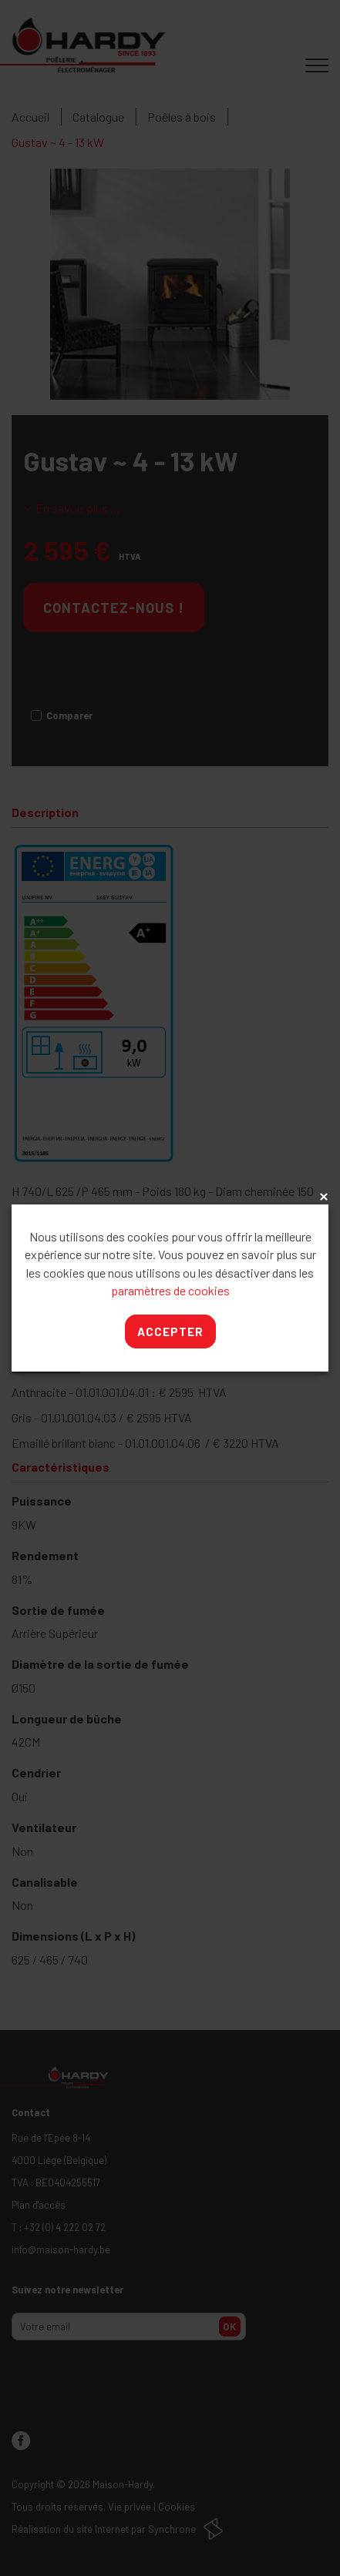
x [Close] (322, 1197)
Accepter (170, 1331)
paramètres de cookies (170, 1290)
